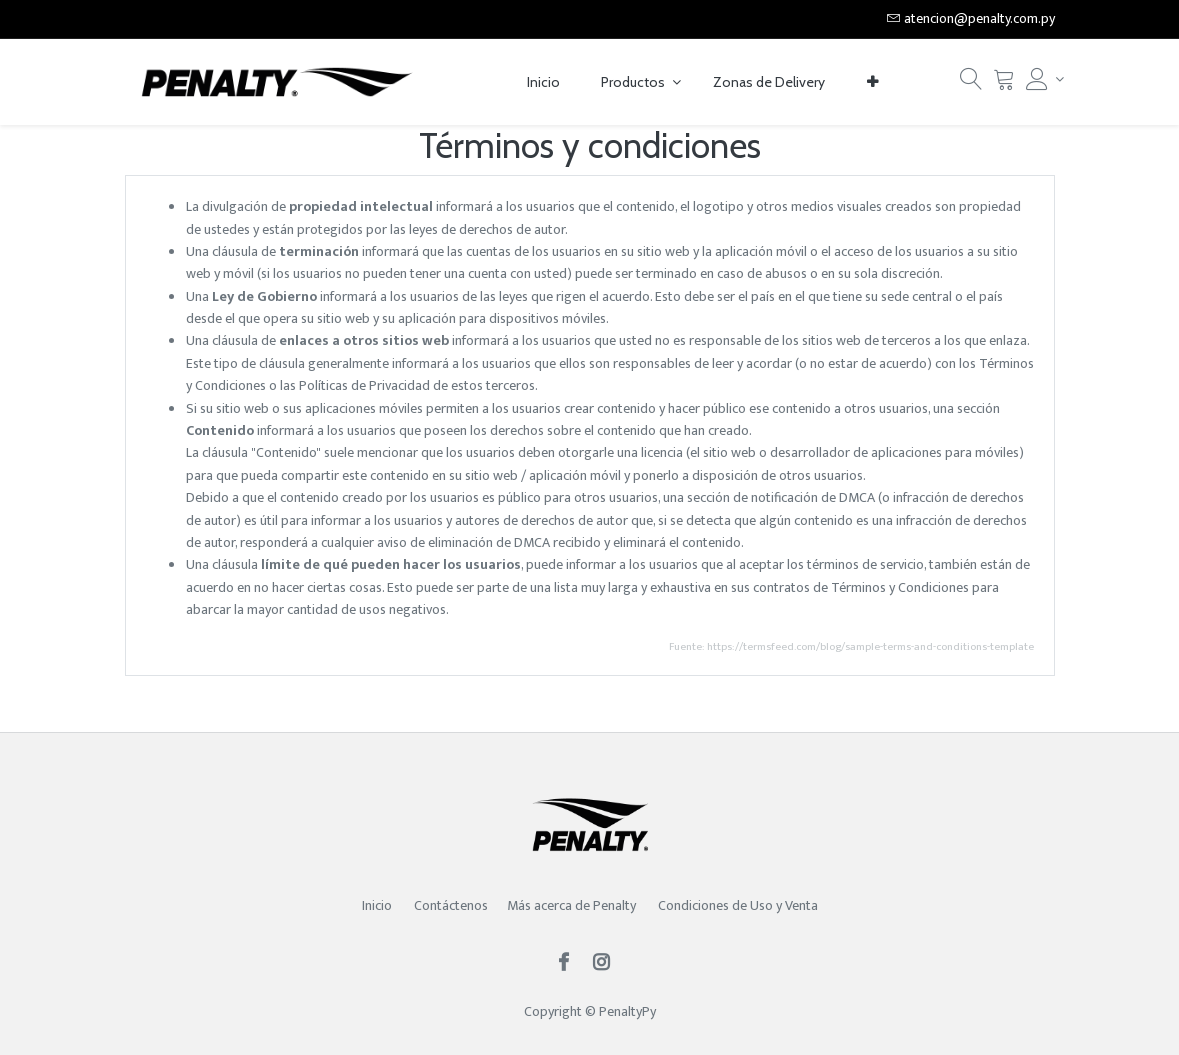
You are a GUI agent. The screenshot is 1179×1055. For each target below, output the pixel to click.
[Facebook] (570, 964)
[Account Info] (1040, 79)
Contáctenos (451, 905)
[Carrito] (1004, 84)
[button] (872, 83)
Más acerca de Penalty (573, 905)
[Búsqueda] (971, 84)
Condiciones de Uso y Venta (738, 905)
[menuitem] (543, 83)
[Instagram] (607, 964)
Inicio (377, 905)
